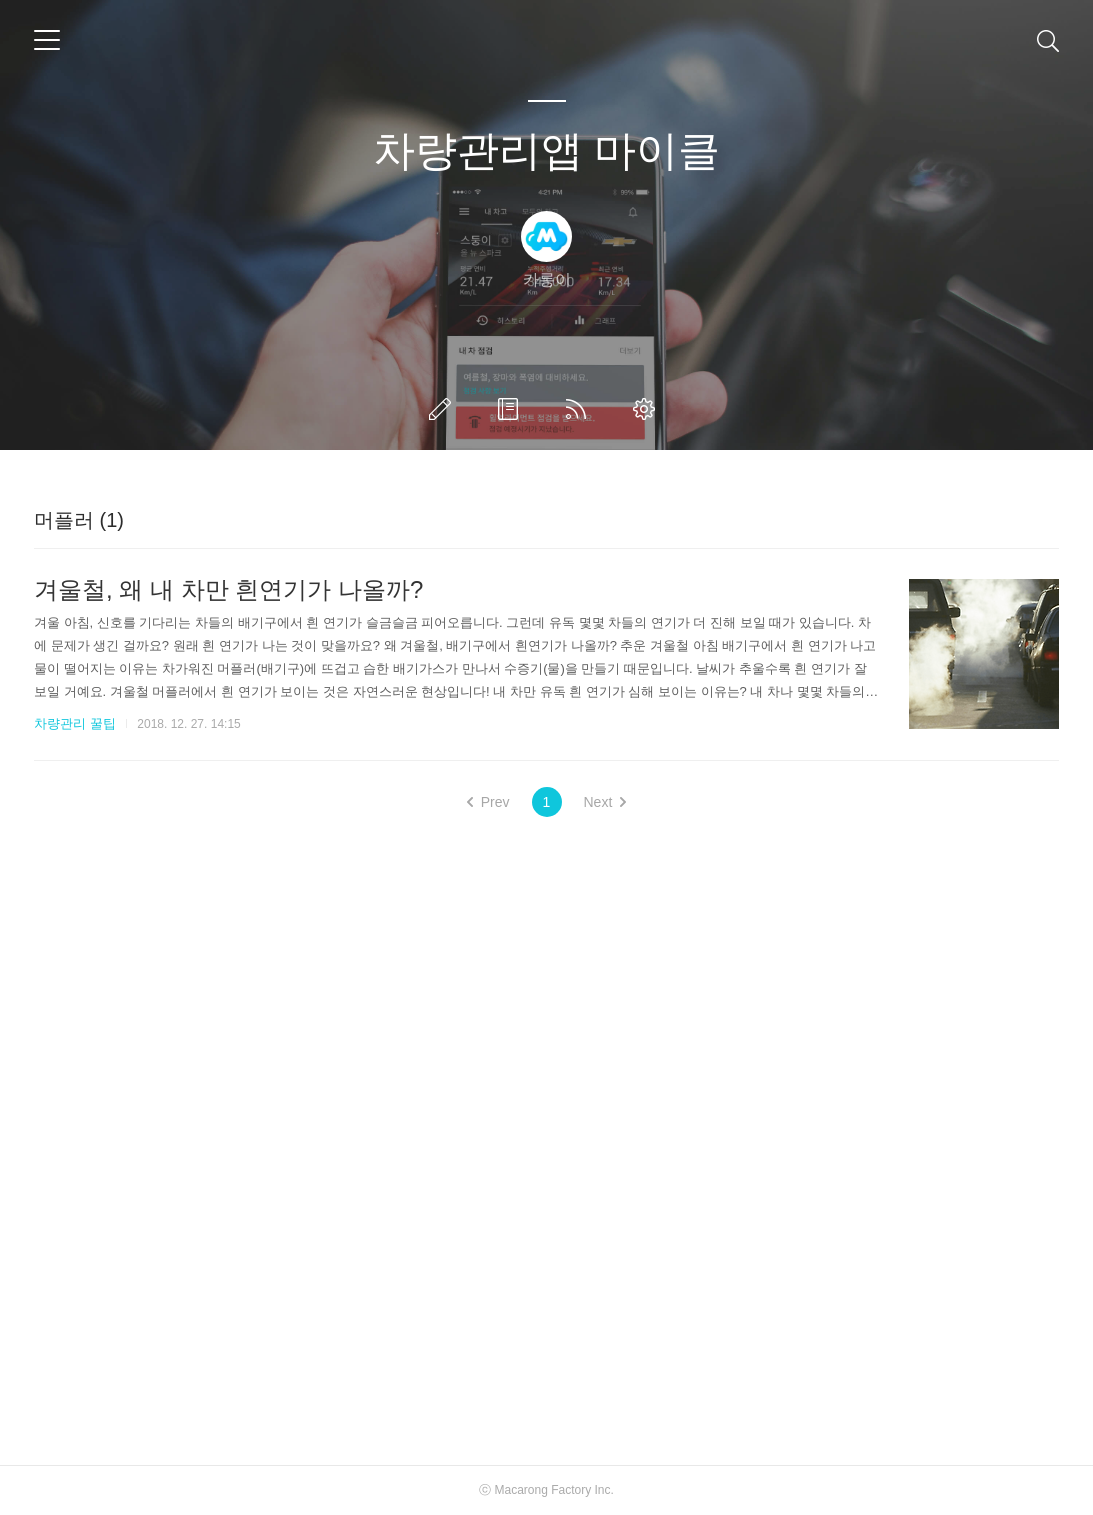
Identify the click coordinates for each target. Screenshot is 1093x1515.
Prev (488, 802)
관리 (648, 409)
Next (605, 802)
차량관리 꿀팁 (75, 723)
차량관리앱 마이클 (547, 150)
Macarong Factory (542, 1490)
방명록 (512, 409)
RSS (580, 409)
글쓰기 (444, 409)
